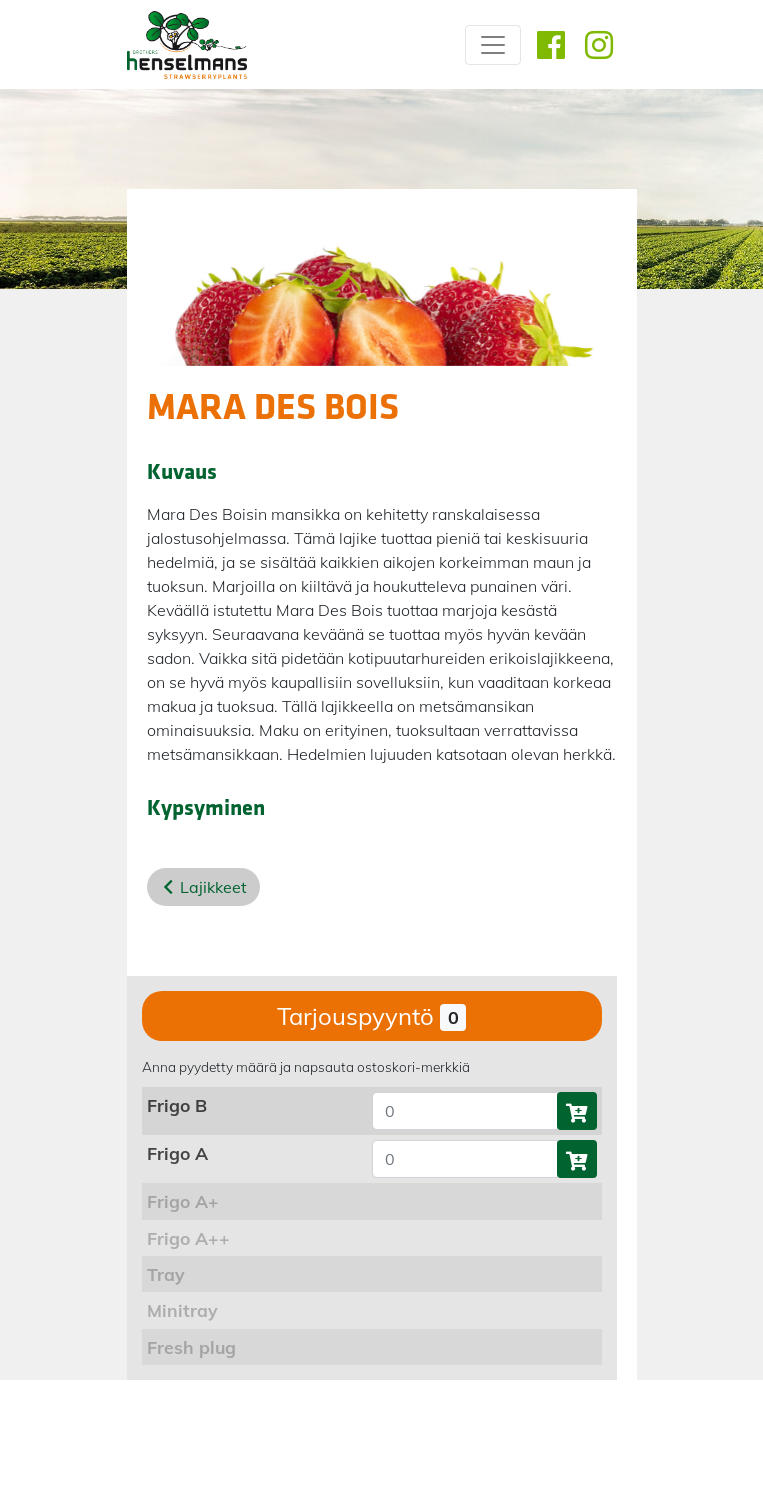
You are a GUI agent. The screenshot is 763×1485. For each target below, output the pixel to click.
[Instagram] (599, 45)
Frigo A (177, 1153)
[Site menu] (493, 45)
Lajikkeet (213, 887)
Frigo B (177, 1105)
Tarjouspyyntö (371, 1016)
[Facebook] (551, 45)
